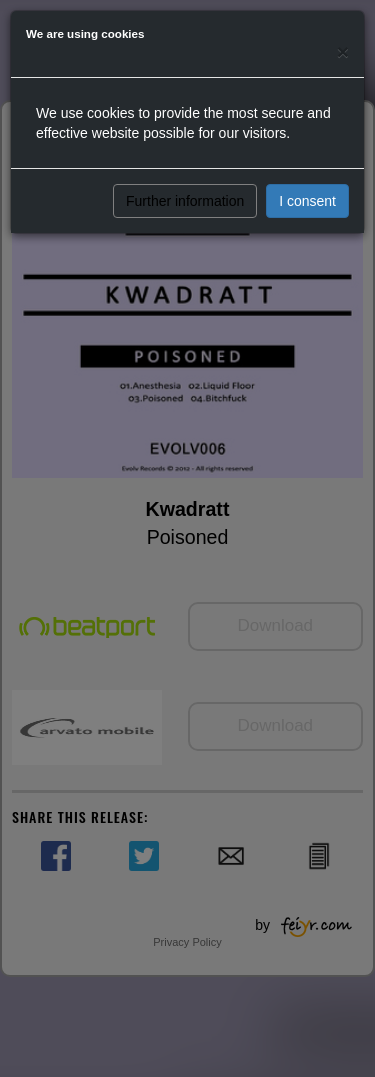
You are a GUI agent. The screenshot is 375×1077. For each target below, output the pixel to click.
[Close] (343, 51)
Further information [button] (185, 201)
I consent (307, 201)
